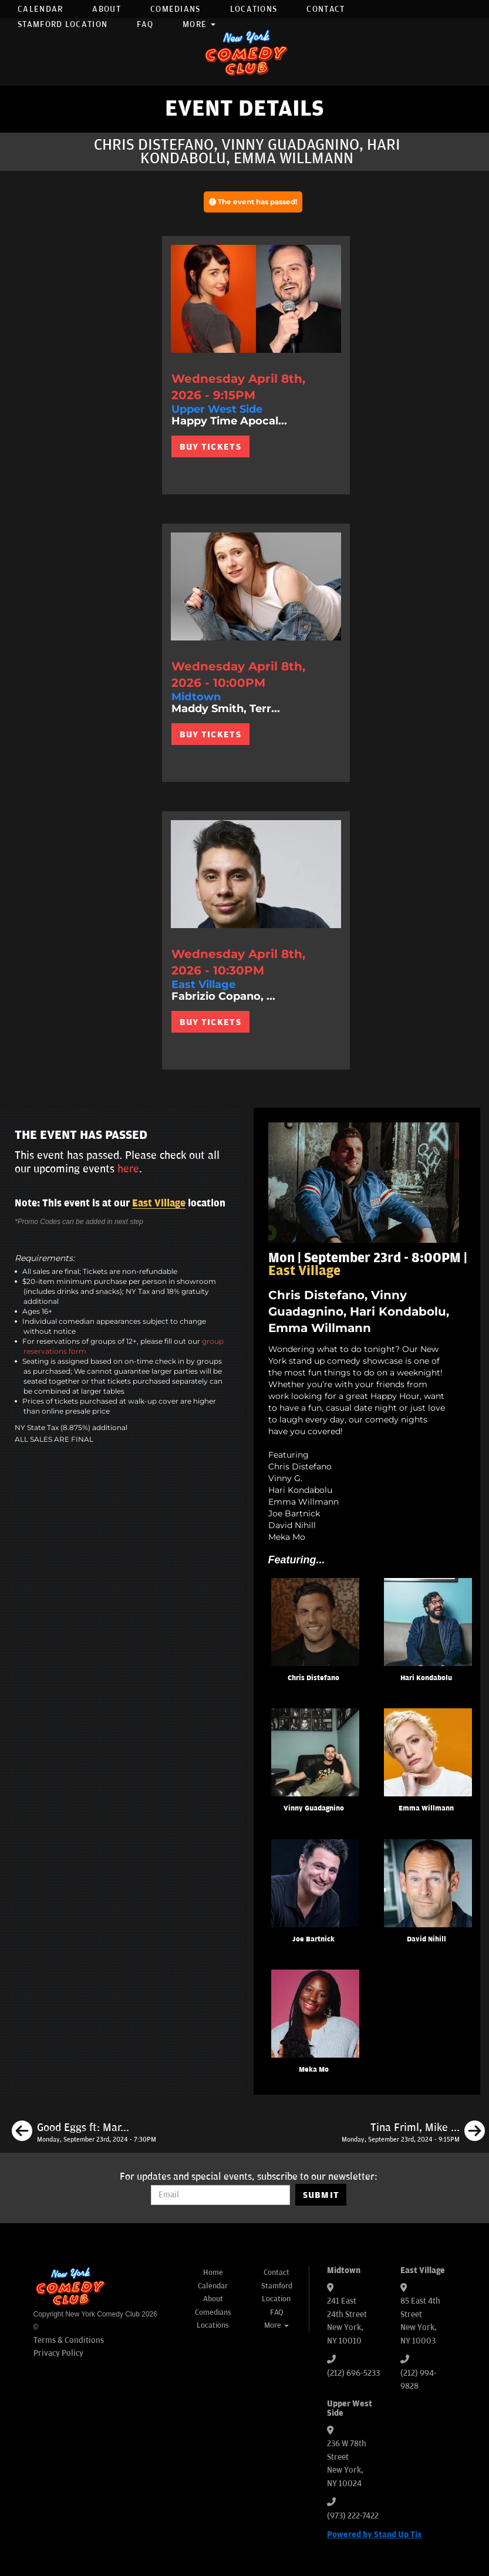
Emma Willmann (426, 1808)
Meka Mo (314, 2069)
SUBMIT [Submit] (321, 2195)
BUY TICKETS (210, 446)
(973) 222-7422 (353, 2516)
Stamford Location (62, 24)
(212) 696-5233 (353, 2373)
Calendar (40, 9)
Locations (254, 9)
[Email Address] (220, 2195)
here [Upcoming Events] (128, 1168)
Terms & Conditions (68, 2340)
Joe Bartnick (313, 1939)
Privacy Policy (58, 2353)
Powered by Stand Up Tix (374, 2535)
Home (213, 2272)
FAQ (145, 24)
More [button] (199, 24)
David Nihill (426, 1939)
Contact (325, 9)
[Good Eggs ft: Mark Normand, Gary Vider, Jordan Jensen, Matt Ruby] (84, 2133)
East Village (159, 1203)
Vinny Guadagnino (314, 1808)
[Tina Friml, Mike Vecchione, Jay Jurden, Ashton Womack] (413, 2133)
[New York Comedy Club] (245, 52)
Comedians (175, 9)
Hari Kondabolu (426, 1678)
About (106, 9)
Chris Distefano (313, 1678)
